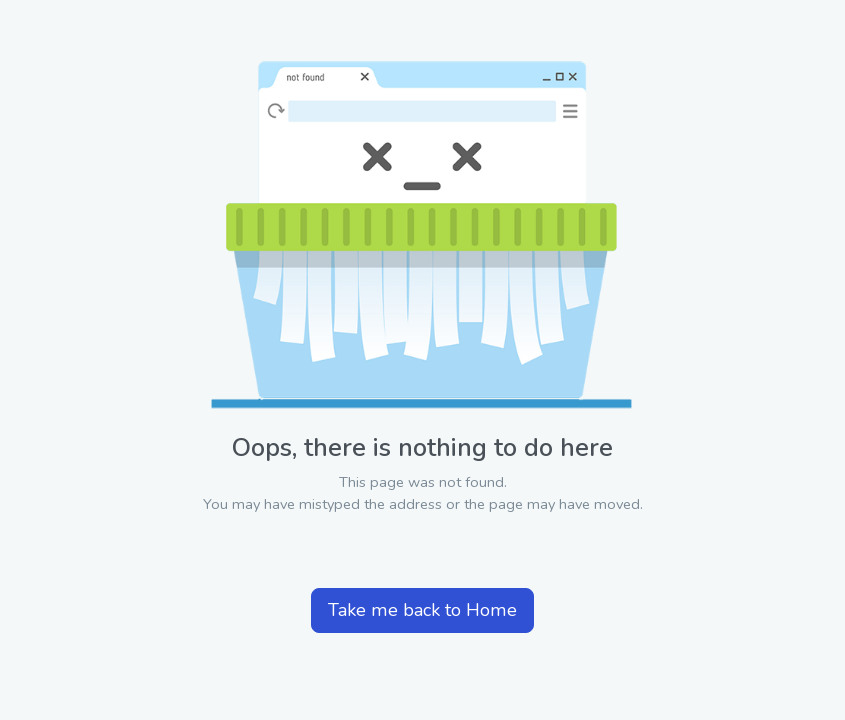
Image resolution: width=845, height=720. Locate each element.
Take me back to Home (422, 610)
